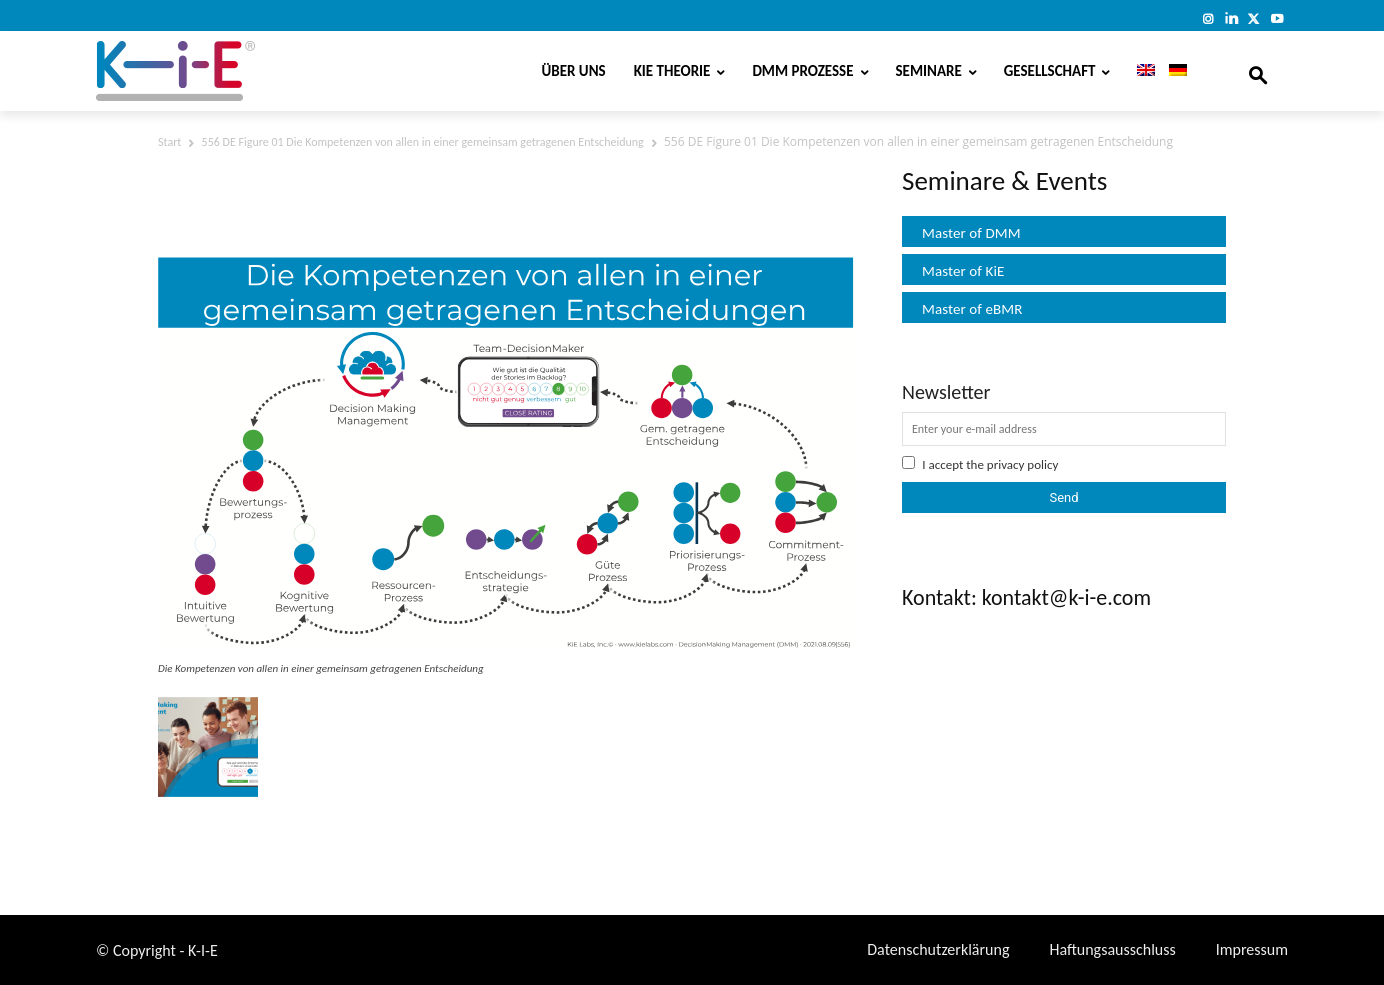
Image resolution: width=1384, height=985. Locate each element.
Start (169, 142)
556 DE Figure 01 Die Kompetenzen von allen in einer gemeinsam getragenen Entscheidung (423, 142)
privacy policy (1023, 464)
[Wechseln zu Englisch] (1139, 71)
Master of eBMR (972, 309)
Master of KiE (963, 271)
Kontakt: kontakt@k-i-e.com (1026, 597)
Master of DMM (971, 233)
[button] (1258, 71)
